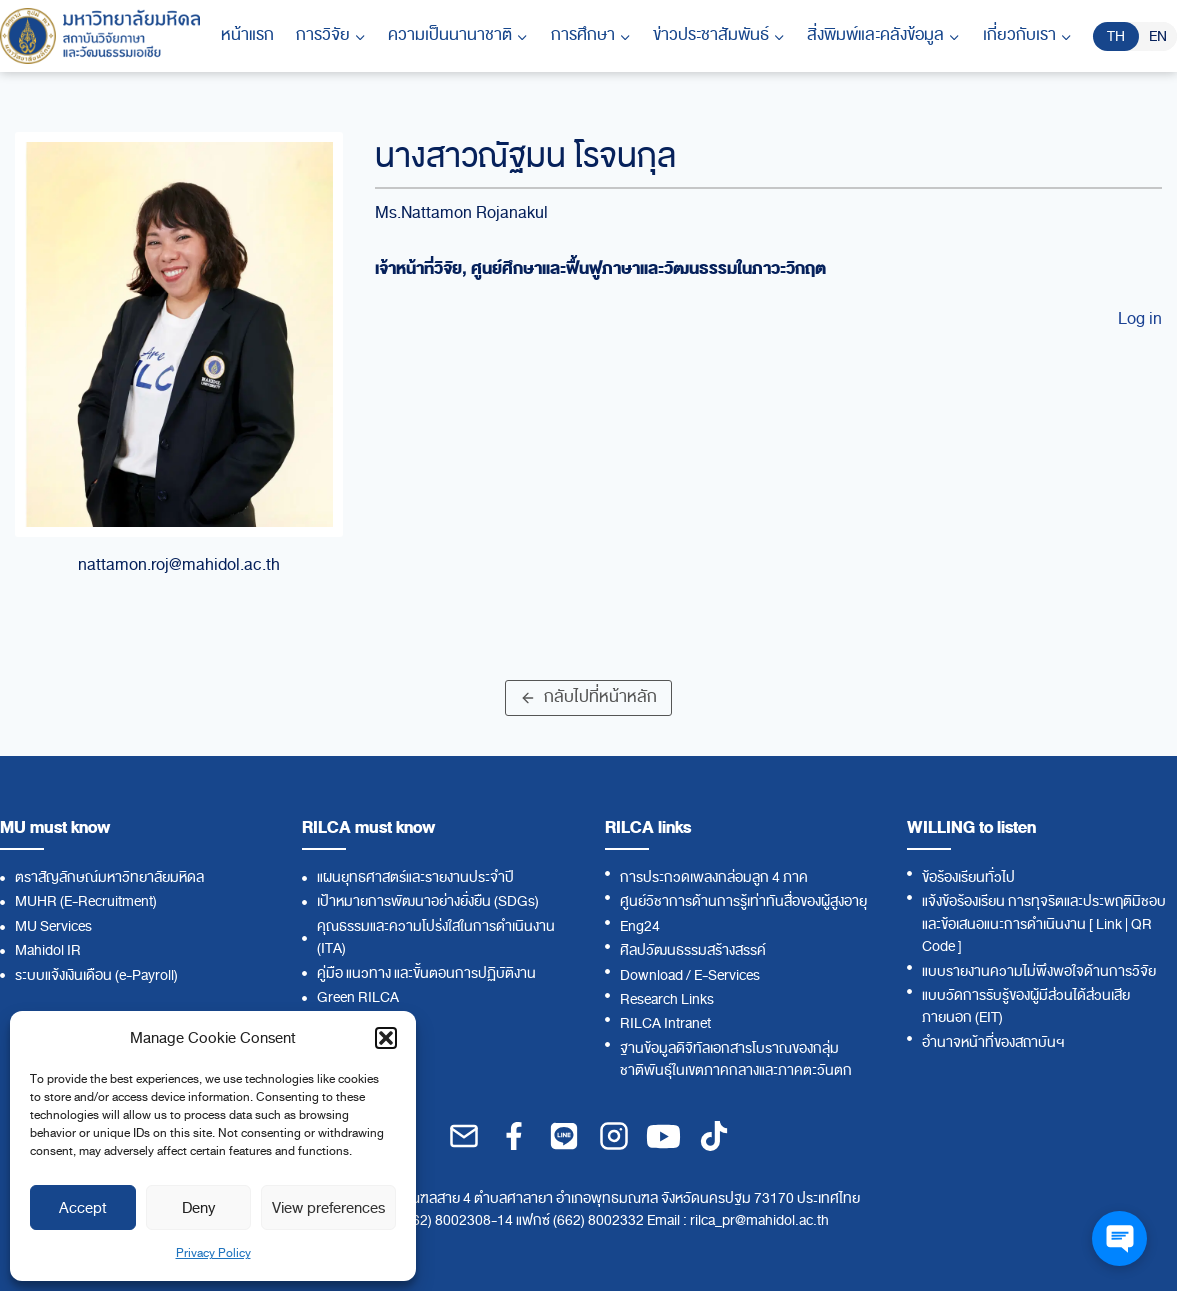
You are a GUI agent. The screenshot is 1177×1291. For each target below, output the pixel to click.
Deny (198, 1208)
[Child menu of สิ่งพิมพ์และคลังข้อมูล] (883, 36)
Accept (83, 1208)
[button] (386, 1038)
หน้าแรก (247, 35)
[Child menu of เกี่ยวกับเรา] (1027, 36)
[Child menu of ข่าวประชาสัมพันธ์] (719, 36)
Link (1109, 924)
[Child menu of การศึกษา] (591, 36)
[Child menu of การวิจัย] (331, 36)
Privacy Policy (213, 1253)
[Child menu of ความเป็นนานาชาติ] (458, 36)
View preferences (328, 1208)
